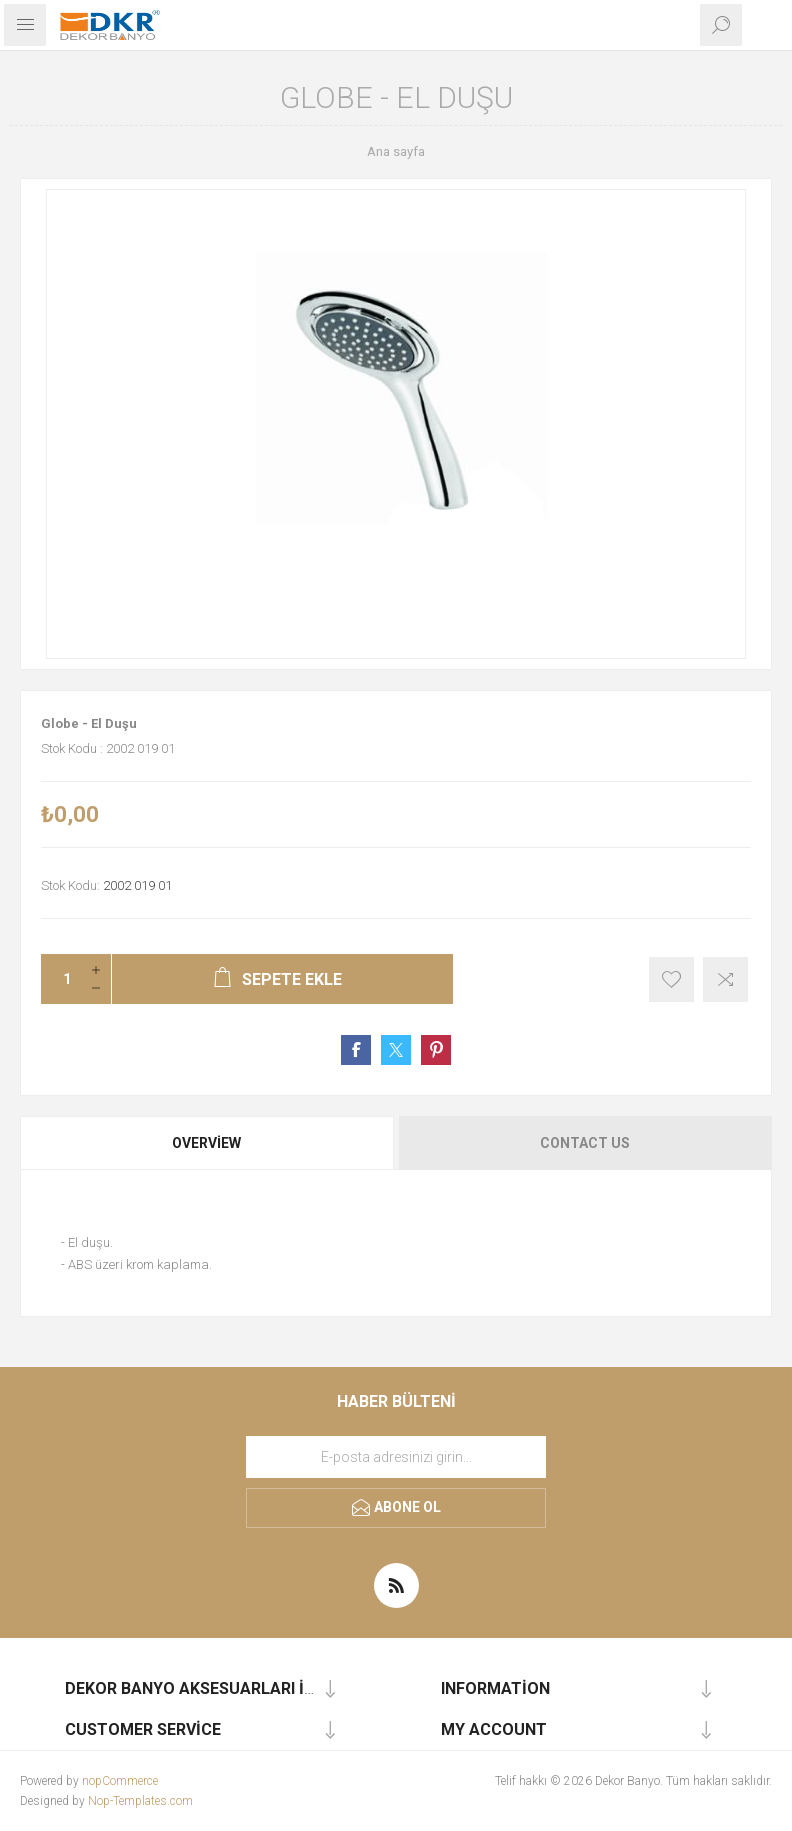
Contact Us (585, 1143)
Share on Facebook (356, 1050)
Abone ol (407, 1507)
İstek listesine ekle (671, 979)
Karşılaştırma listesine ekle (725, 979)
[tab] (208, 1143)
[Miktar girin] (61, 979)
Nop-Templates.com (140, 1801)
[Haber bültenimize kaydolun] (396, 1457)
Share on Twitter (396, 1050)
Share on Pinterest (436, 1050)
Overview (206, 1143)
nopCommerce (120, 1781)
